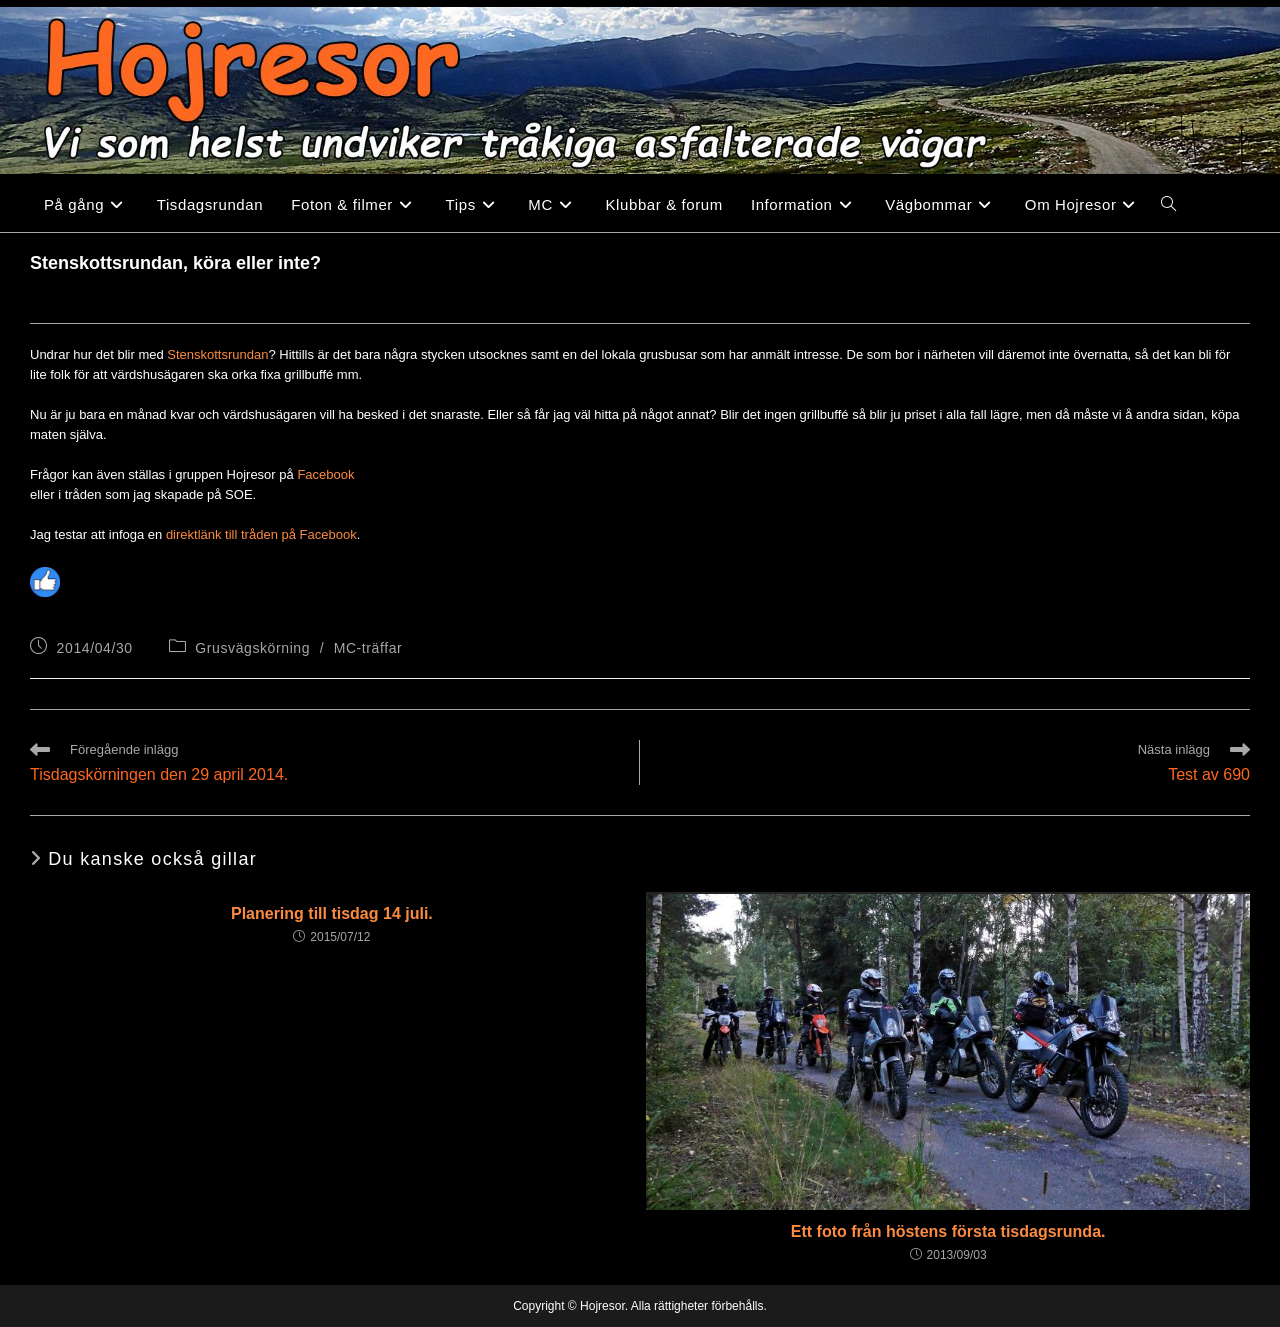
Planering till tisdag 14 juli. (332, 913)
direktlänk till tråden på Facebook (261, 534)
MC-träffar (368, 648)
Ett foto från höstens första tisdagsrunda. (948, 1231)
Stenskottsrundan (217, 354)
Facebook (325, 474)
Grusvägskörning (252, 648)
